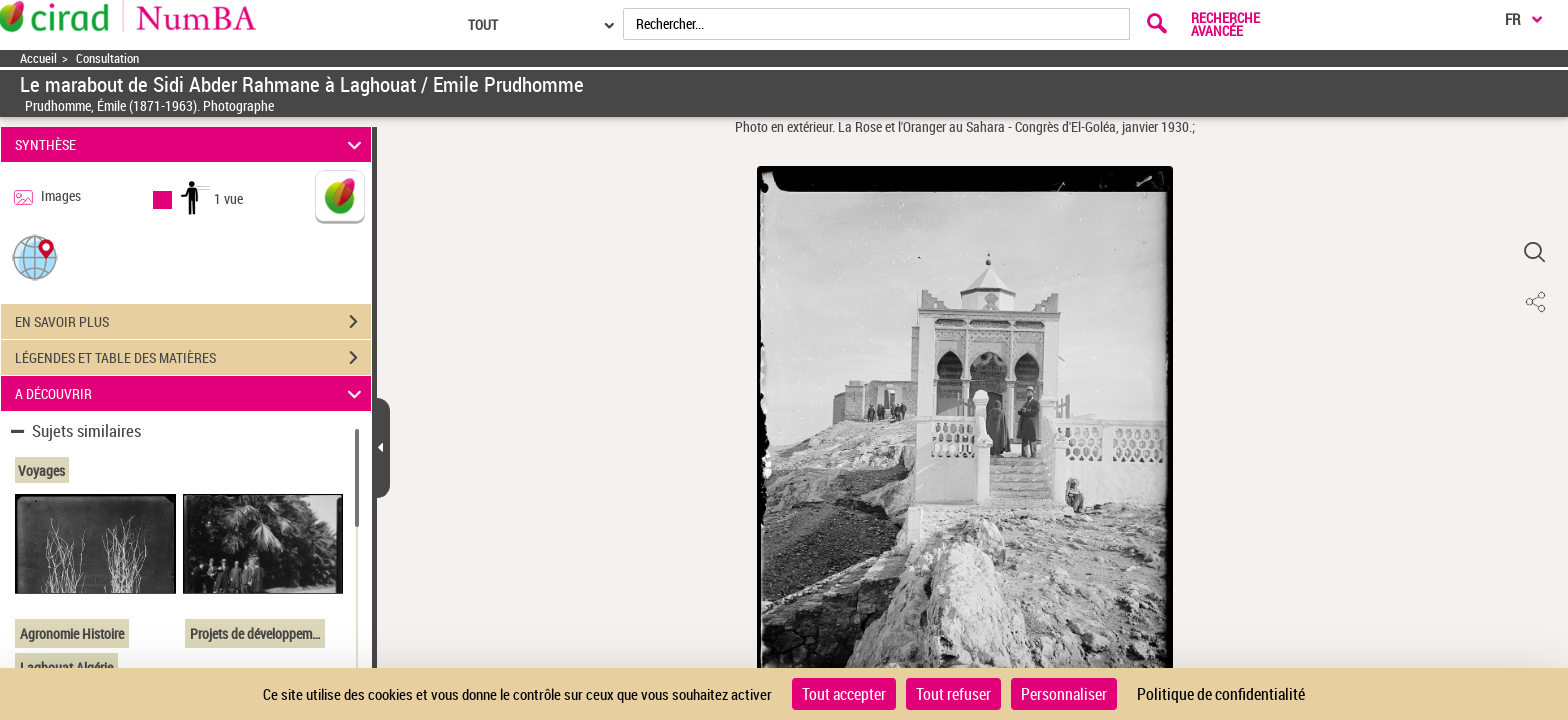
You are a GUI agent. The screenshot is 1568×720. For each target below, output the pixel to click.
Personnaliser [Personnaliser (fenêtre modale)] (1064, 694)
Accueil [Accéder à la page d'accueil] (38, 58)
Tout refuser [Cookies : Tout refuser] (953, 694)
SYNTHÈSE (191, 144)
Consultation (107, 58)
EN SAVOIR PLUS (193, 322)
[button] (35, 256)
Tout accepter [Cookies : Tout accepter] (844, 694)
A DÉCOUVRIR (191, 393)
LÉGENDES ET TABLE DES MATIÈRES (193, 358)
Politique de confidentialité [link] (1221, 694)
